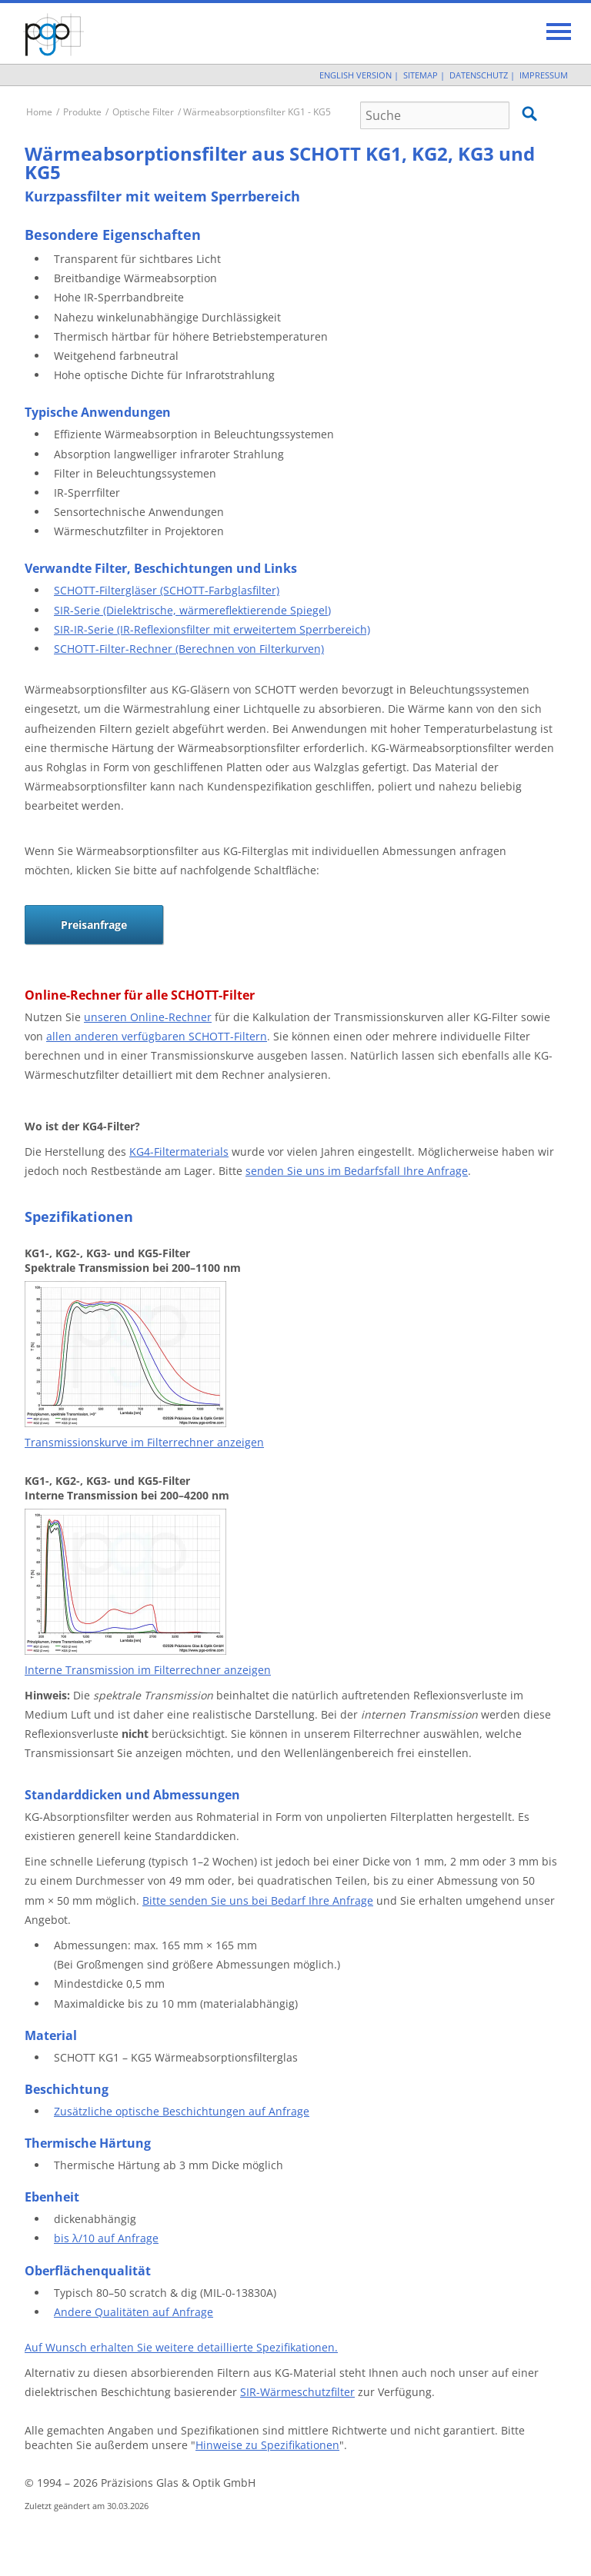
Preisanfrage (94, 924)
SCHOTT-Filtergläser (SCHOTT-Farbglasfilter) (166, 590)
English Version (355, 75)
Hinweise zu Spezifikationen (267, 2445)
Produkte (82, 111)
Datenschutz (478, 75)
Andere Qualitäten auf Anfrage (133, 2312)
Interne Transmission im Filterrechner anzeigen (148, 1669)
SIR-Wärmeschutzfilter (297, 2392)
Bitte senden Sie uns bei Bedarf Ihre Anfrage (257, 1900)
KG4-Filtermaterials (179, 1151)
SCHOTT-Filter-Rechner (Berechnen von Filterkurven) (189, 648)
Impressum (543, 75)
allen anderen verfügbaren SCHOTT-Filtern (156, 1036)
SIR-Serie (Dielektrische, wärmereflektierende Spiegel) (192, 610)
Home (39, 111)
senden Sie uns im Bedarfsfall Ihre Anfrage (356, 1170)
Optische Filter (143, 111)
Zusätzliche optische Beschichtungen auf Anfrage (181, 2111)
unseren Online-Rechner (148, 1017)
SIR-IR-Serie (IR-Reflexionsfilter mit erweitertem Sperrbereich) (212, 629)
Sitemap (420, 75)
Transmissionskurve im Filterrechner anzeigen (144, 1442)
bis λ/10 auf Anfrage (106, 2238)
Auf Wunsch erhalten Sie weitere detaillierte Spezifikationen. (181, 2347)
